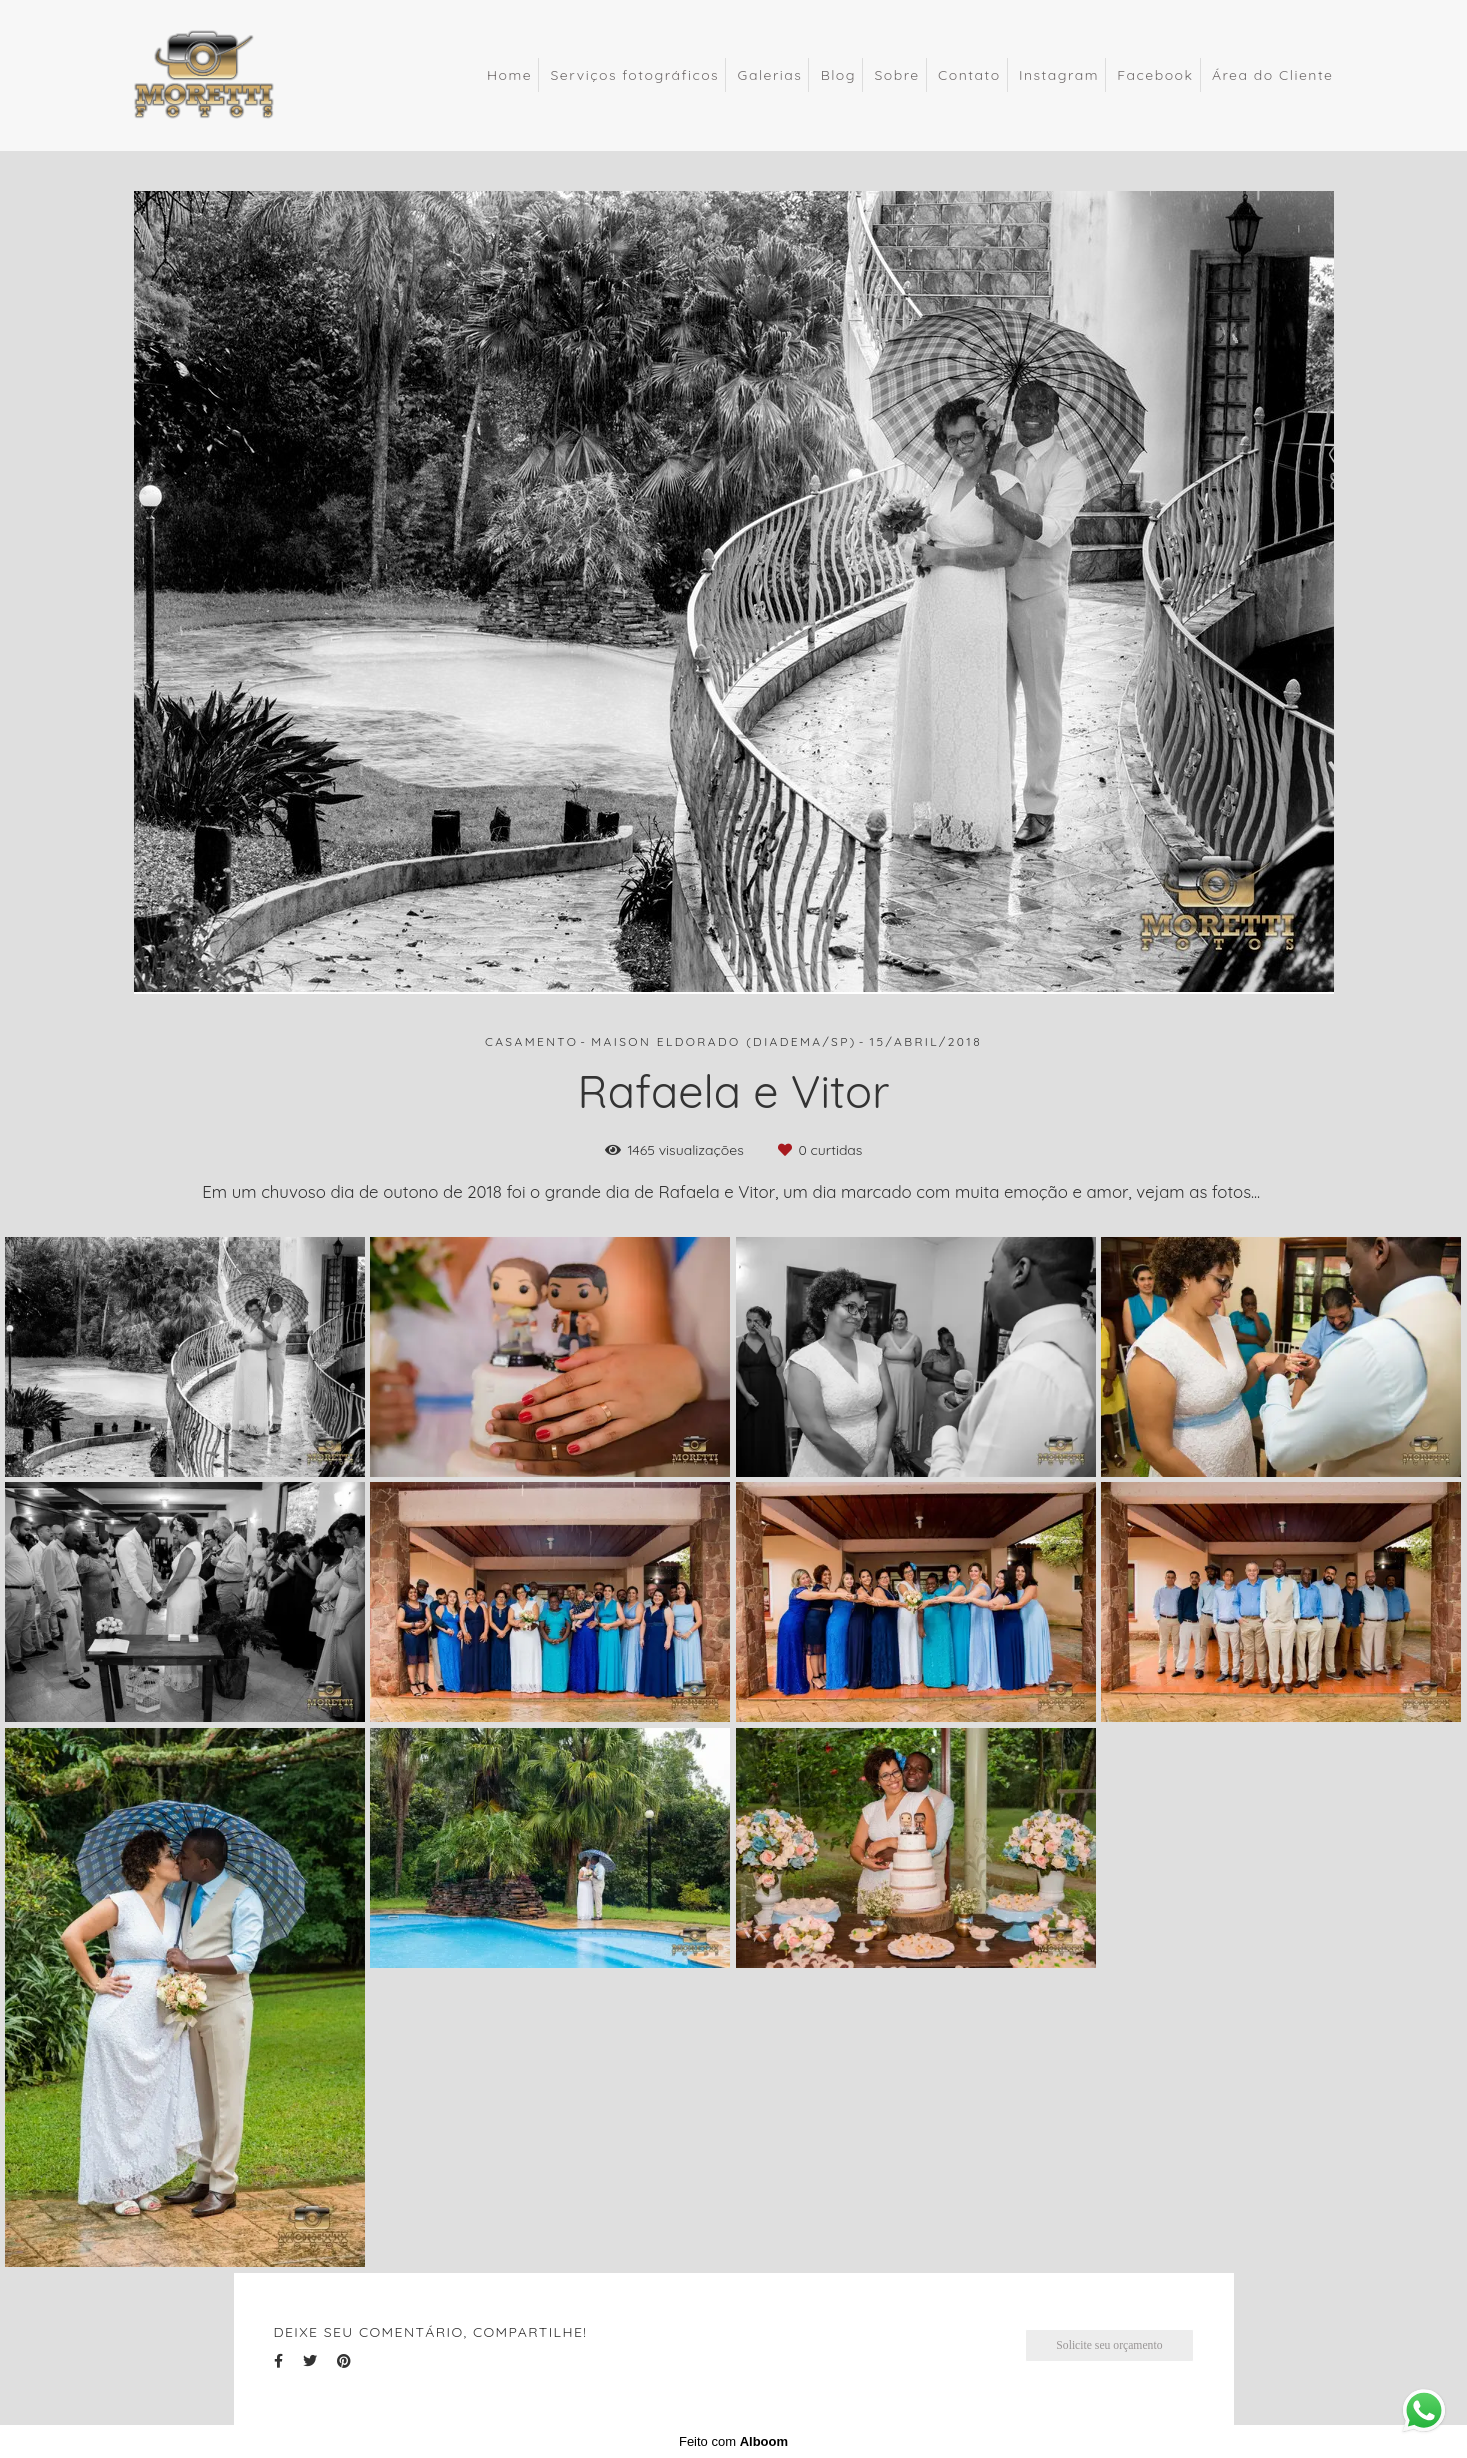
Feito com (733, 2441)
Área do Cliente (1273, 75)
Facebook (1155, 75)
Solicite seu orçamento (1109, 2345)
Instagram (1059, 75)
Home (509, 75)
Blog (838, 75)
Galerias (770, 75)
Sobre (896, 75)
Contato (969, 75)
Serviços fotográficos (634, 75)
